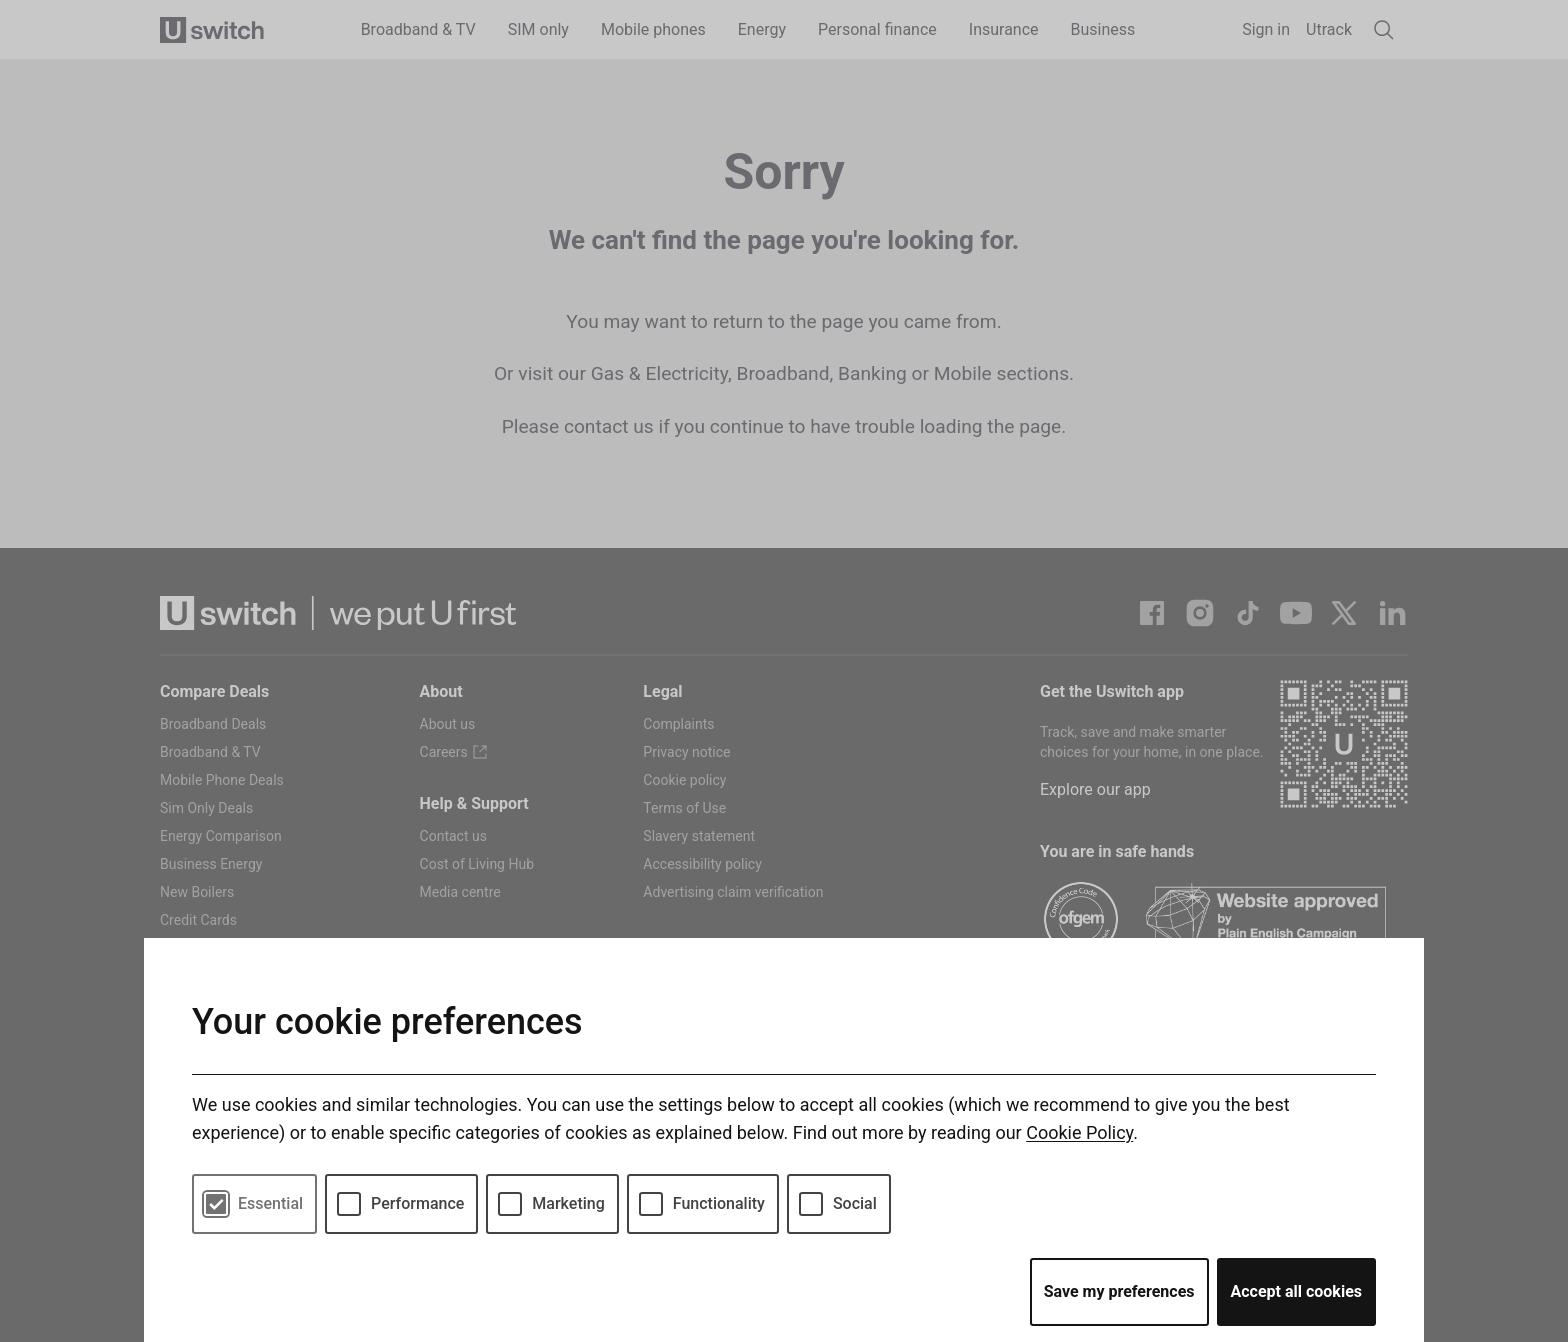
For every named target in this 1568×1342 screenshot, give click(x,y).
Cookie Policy (1079, 1132)
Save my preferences (1119, 1291)
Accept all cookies (1297, 1291)
